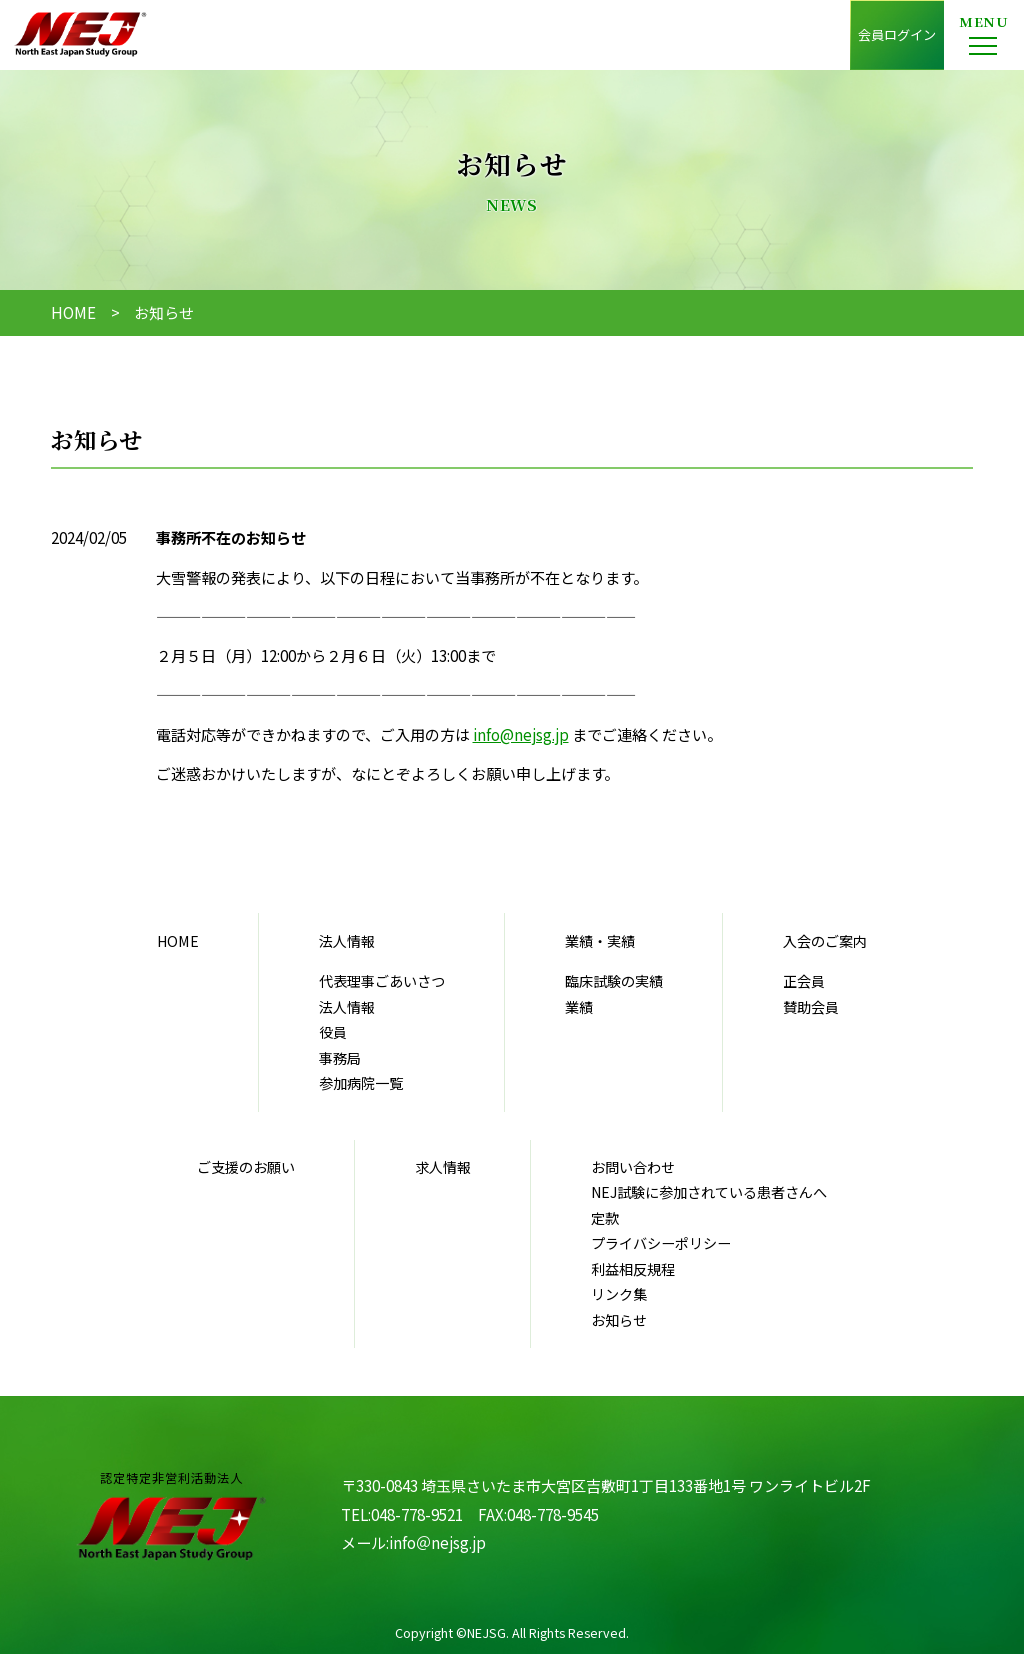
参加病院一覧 (361, 1083)
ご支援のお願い (246, 1167)
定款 (605, 1218)
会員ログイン (897, 34)
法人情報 (347, 1007)
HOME (73, 312)
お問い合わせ (633, 1167)
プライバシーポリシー (661, 1243)
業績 (579, 1007)
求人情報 (443, 1167)
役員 (333, 1032)
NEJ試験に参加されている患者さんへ (709, 1192)
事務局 (340, 1058)
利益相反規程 (633, 1269)
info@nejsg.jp (521, 734)
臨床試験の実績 (614, 981)
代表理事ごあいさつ (382, 981)
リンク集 (619, 1294)
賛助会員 (811, 1007)
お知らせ (619, 1320)
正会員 (804, 981)
